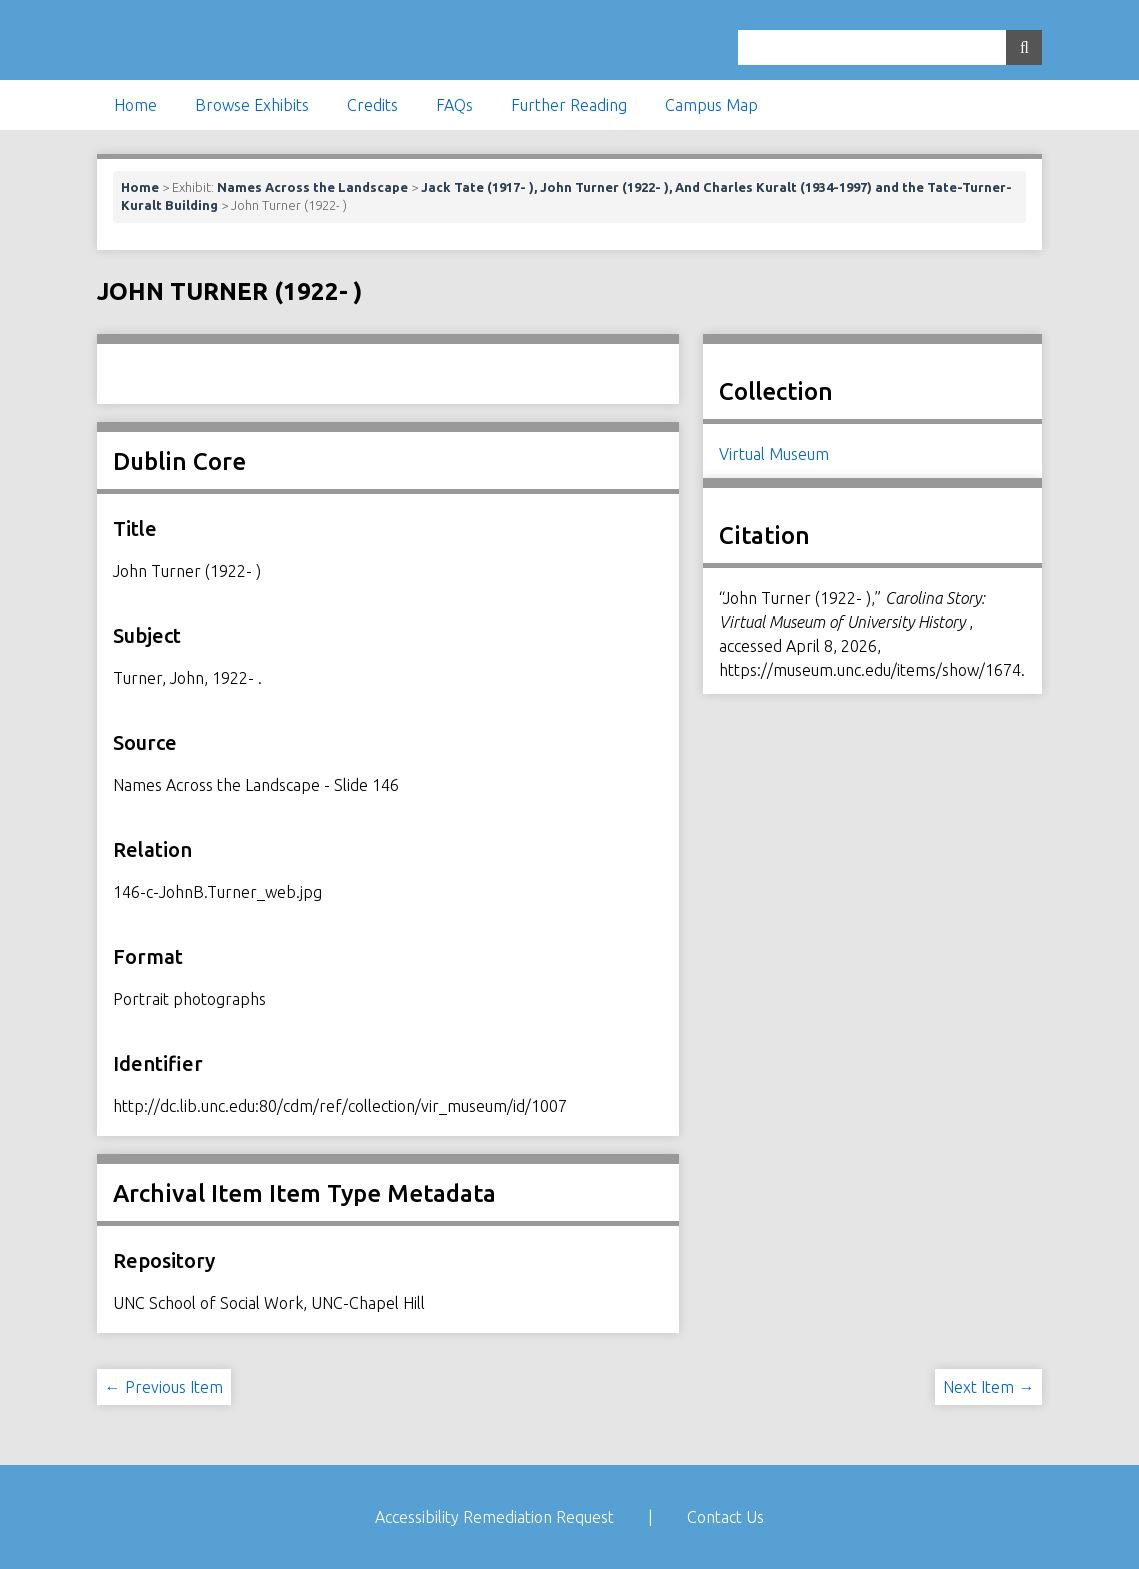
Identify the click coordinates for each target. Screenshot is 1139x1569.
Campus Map (711, 105)
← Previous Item (164, 1387)
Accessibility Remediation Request (494, 1517)
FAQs (454, 105)
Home (135, 105)
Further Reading (569, 105)
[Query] (890, 47)
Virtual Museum (774, 454)
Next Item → (988, 1387)
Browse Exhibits (252, 105)
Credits (372, 105)
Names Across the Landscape (312, 187)
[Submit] (1024, 47)
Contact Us (725, 1517)
